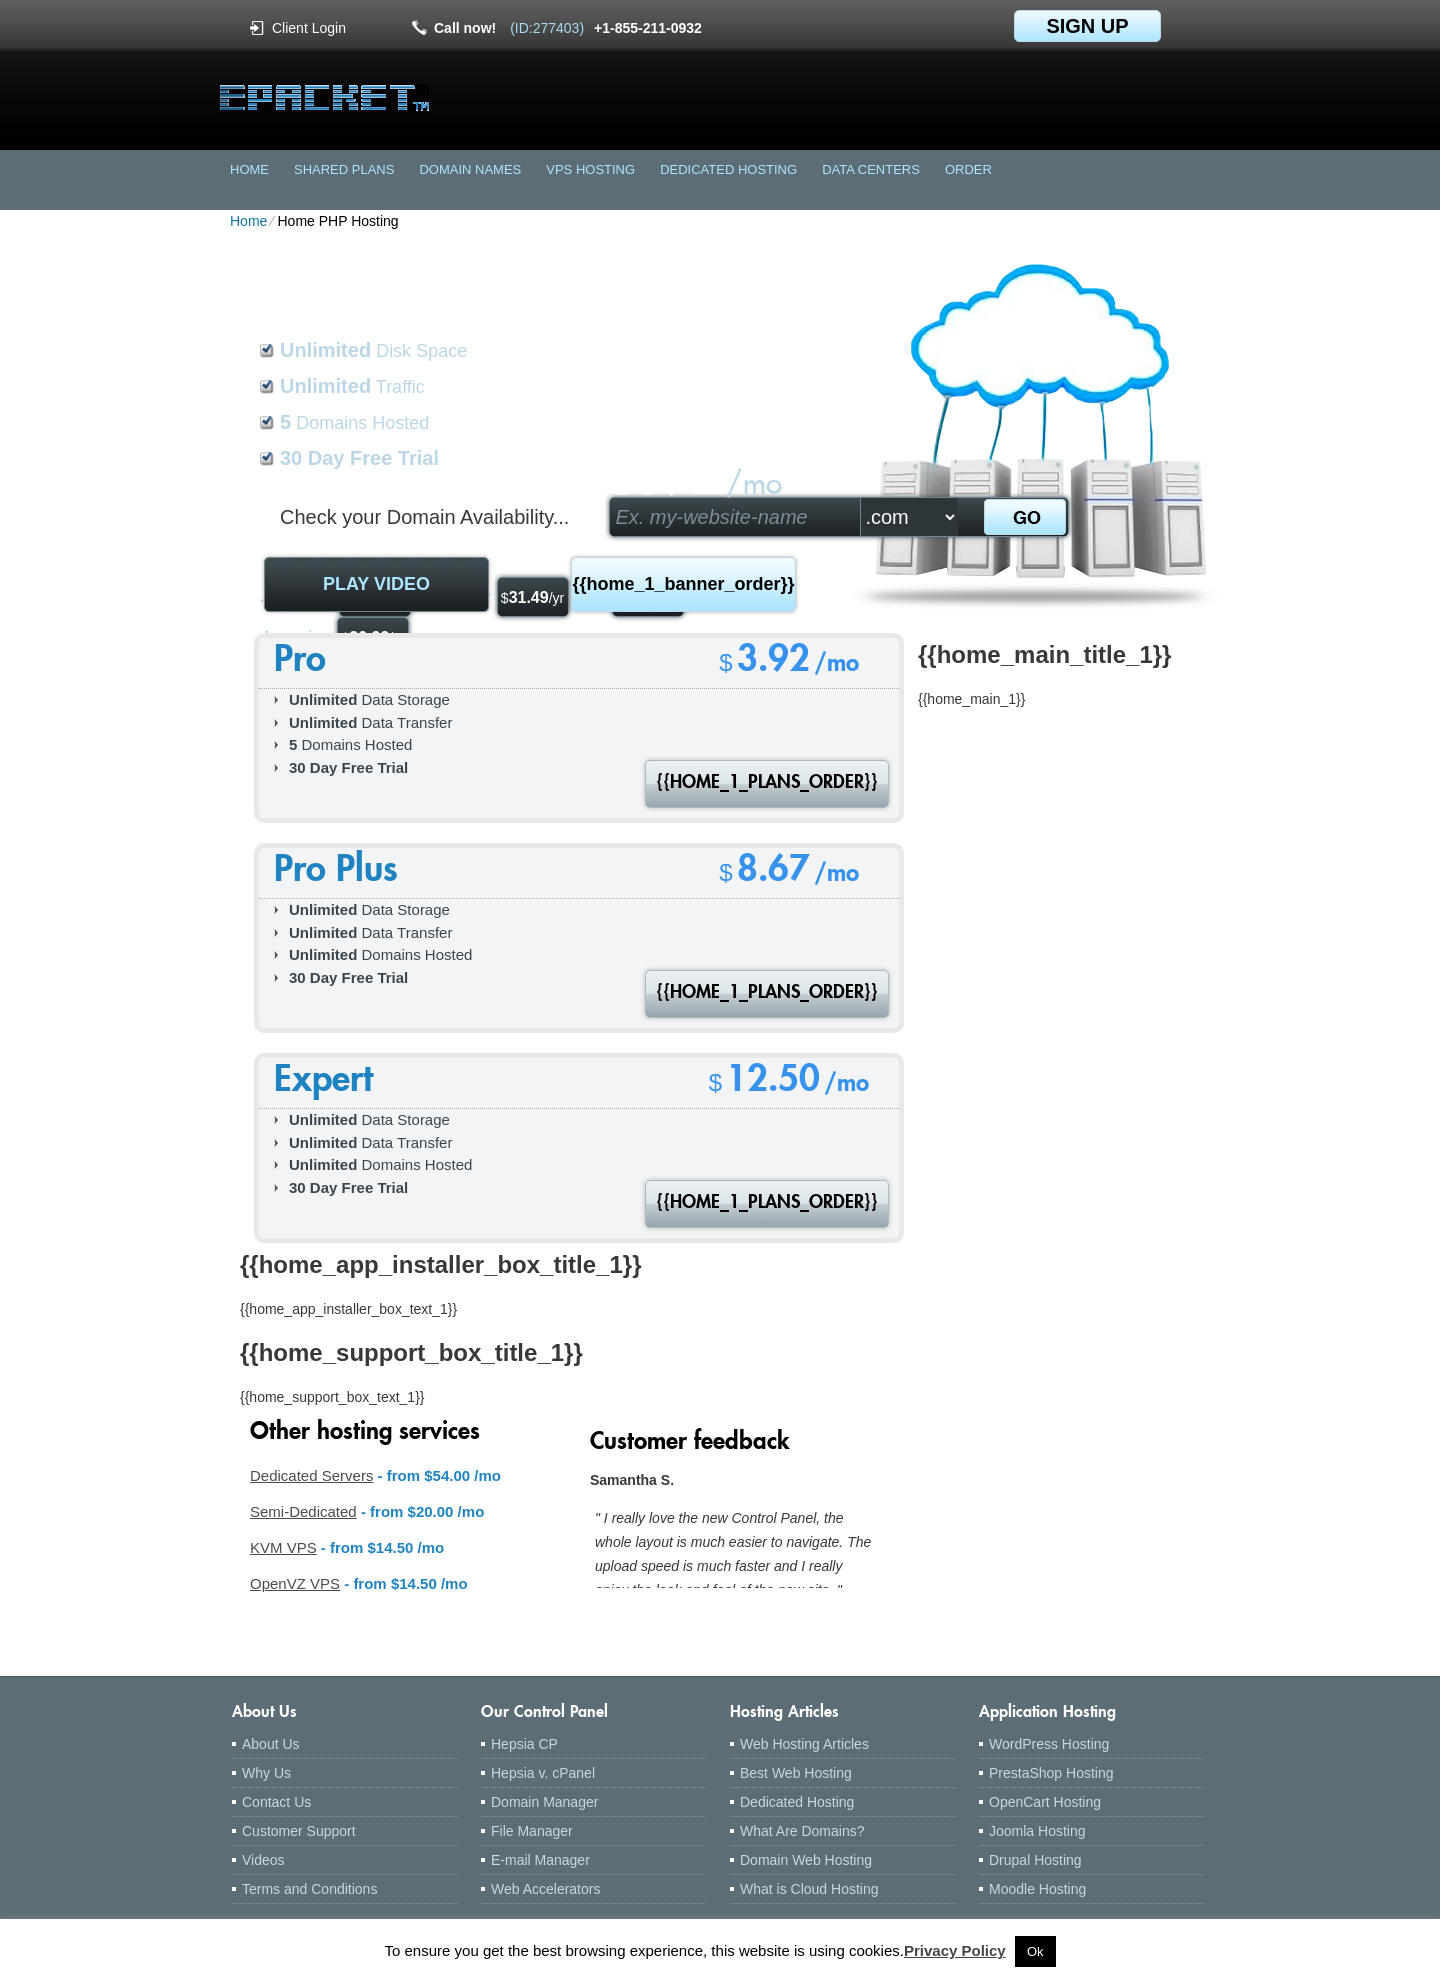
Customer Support (299, 1831)
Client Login (309, 27)
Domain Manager (544, 1802)
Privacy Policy (955, 1950)
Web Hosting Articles (804, 1744)
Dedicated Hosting (728, 169)
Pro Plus (336, 872)
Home (249, 169)
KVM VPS (283, 1547)
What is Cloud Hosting (809, 1889)
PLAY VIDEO (376, 584)
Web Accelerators (545, 1889)
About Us (271, 1744)
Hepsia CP (524, 1744)
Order (968, 169)
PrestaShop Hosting (1051, 1773)
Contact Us (276, 1802)
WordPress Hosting (1049, 1744)
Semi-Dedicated (303, 1511)
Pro (300, 662)
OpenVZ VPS (295, 1583)
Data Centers (871, 169)
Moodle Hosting (1037, 1889)
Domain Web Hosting (806, 1860)
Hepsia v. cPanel (543, 1773)
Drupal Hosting (1035, 1860)
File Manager (532, 1831)
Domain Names (470, 169)
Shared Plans (344, 169)
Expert (323, 1082)
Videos (263, 1860)
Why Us (266, 1773)
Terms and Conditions (309, 1889)
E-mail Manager (540, 1860)
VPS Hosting (590, 169)
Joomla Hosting (1037, 1831)
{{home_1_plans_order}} (767, 784)
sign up (1087, 26)
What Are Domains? (802, 1831)
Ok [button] (1035, 1951)
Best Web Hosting (796, 1773)
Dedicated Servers (311, 1475)
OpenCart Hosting (1045, 1802)
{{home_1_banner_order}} (683, 584)
